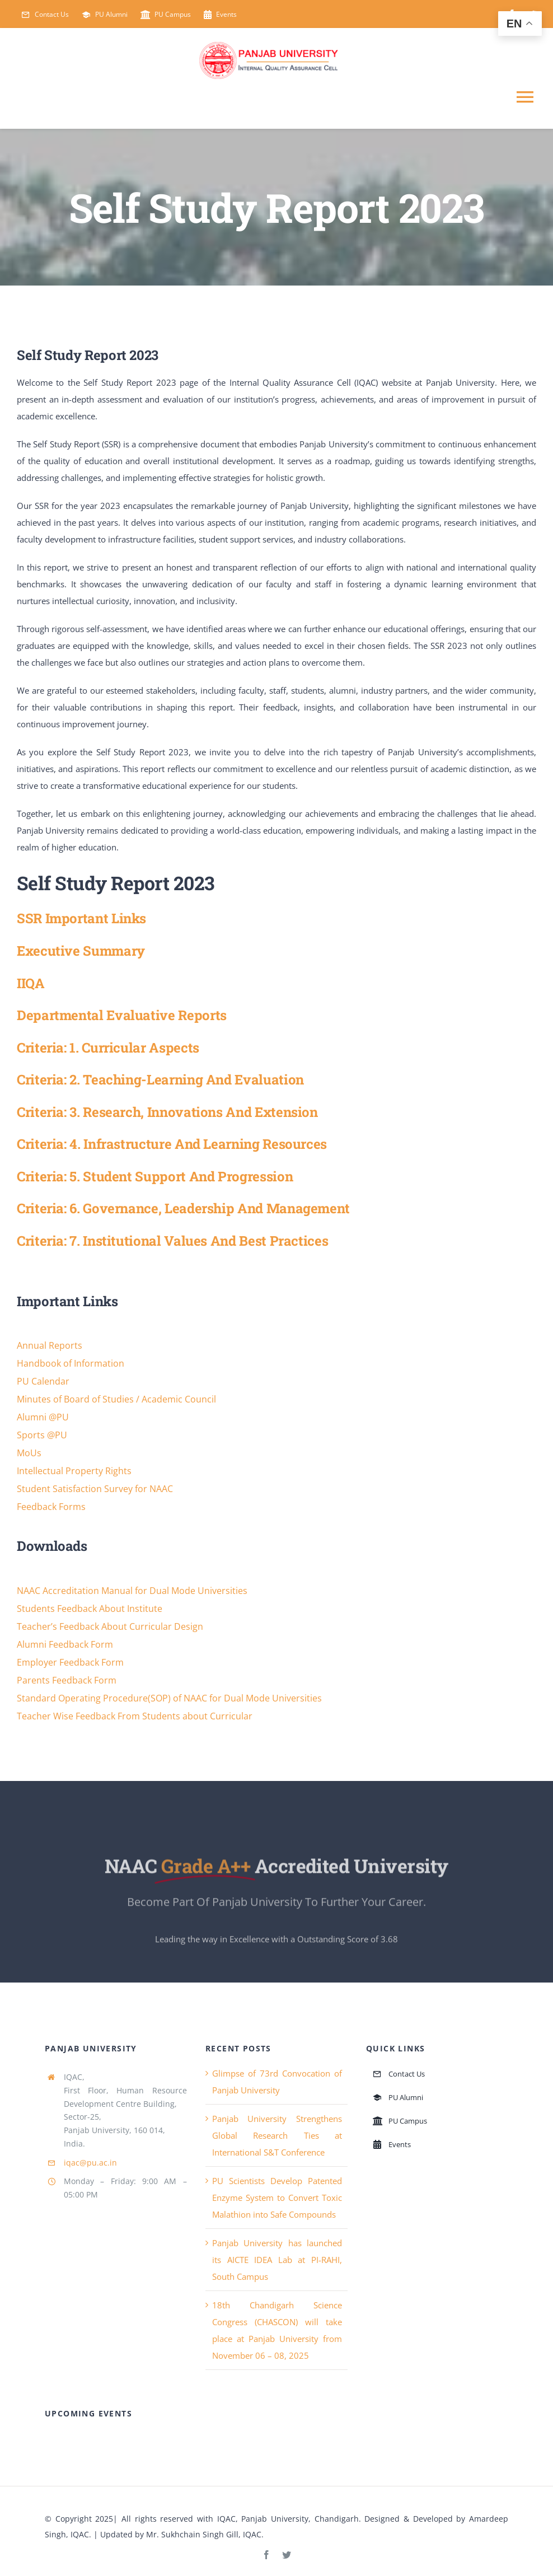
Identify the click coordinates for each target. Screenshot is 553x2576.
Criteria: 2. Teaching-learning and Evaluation (160, 1079)
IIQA (31, 983)
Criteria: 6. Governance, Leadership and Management (183, 1208)
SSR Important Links (81, 918)
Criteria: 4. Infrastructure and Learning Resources (172, 1143)
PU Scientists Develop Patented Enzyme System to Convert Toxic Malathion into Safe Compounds (277, 2197)
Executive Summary (81, 950)
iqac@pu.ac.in (90, 2162)
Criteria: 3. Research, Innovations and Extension (167, 1111)
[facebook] (266, 2554)
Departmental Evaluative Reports (122, 1014)
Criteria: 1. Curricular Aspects (108, 1047)
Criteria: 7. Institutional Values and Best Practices (172, 1240)
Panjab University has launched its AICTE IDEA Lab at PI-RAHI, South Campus (277, 2259)
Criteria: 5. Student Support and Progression (155, 1176)
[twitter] (286, 2554)
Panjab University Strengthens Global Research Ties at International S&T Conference (277, 2135)
